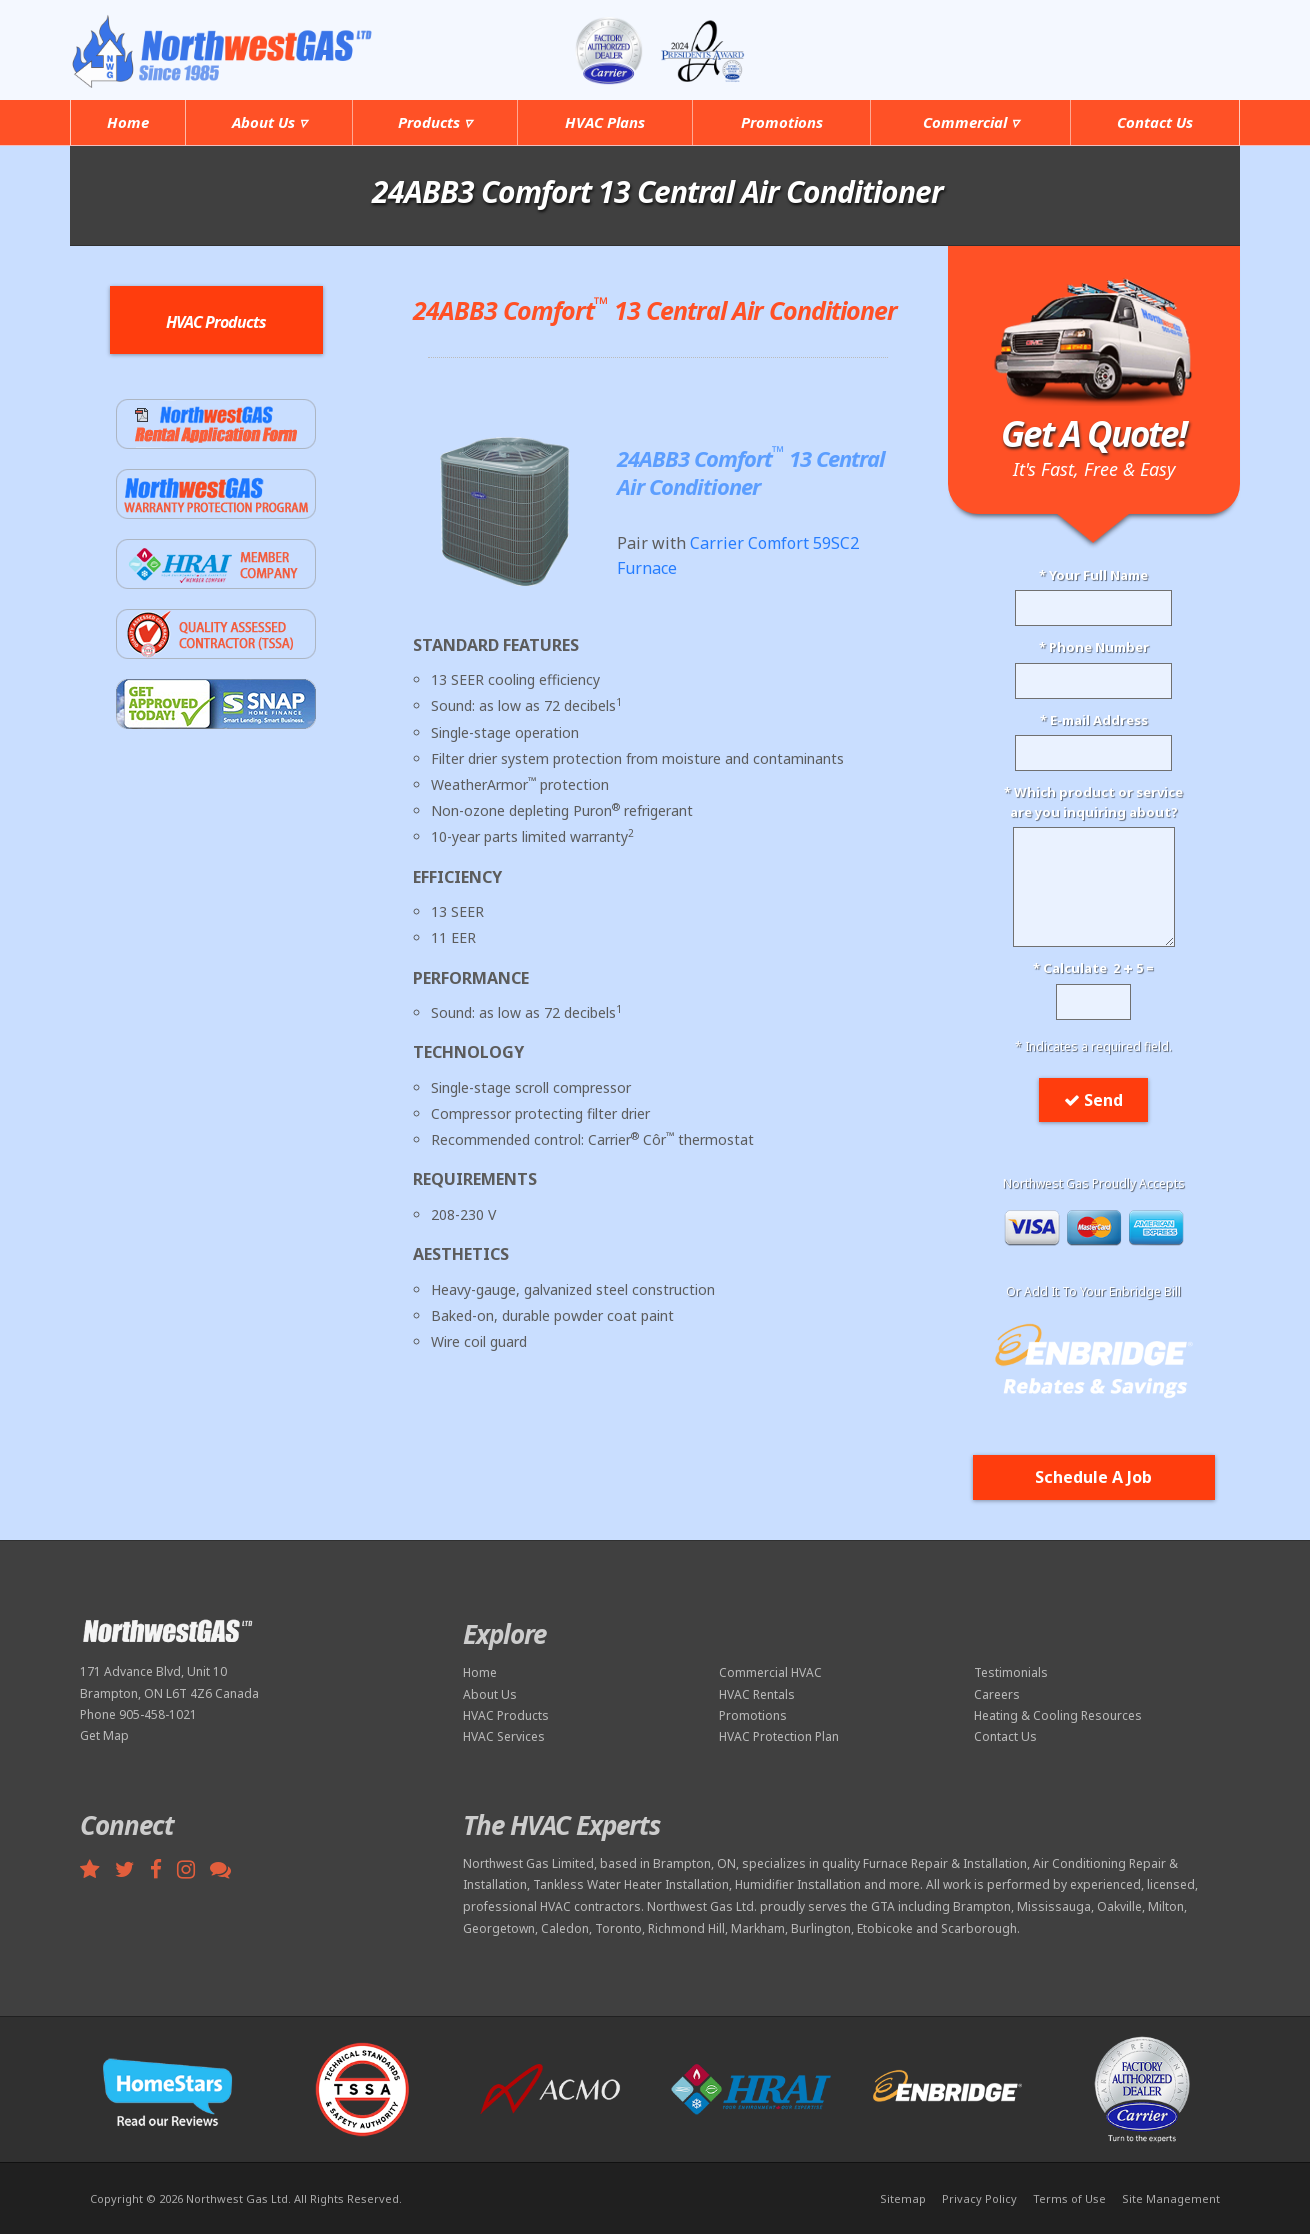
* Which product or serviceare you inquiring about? (1093, 802)
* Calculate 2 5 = (1093, 968)
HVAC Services (504, 1736)
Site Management (1171, 2198)
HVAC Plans (605, 122)
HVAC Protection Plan (779, 1736)
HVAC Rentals (757, 1694)
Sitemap (903, 2198)
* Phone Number (1094, 647)
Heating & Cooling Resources (1058, 1715)
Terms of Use (1069, 2198)
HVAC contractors (590, 1906)
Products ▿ (435, 122)
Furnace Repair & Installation (945, 1863)
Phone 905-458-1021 (138, 1714)
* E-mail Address (1094, 720)
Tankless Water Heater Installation (631, 1884)
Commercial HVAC (770, 1672)
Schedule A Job (1093, 1477)
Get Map (104, 1735)
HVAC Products (506, 1715)
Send (1093, 1100)
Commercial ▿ (971, 122)
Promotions (782, 122)
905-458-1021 (1157, 38)
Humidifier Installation (798, 1884)
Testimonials (1011, 1672)
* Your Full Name (1093, 575)
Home (128, 122)
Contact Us (1155, 122)
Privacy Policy (979, 2198)
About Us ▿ (269, 122)
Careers (997, 1694)
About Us (490, 1694)
